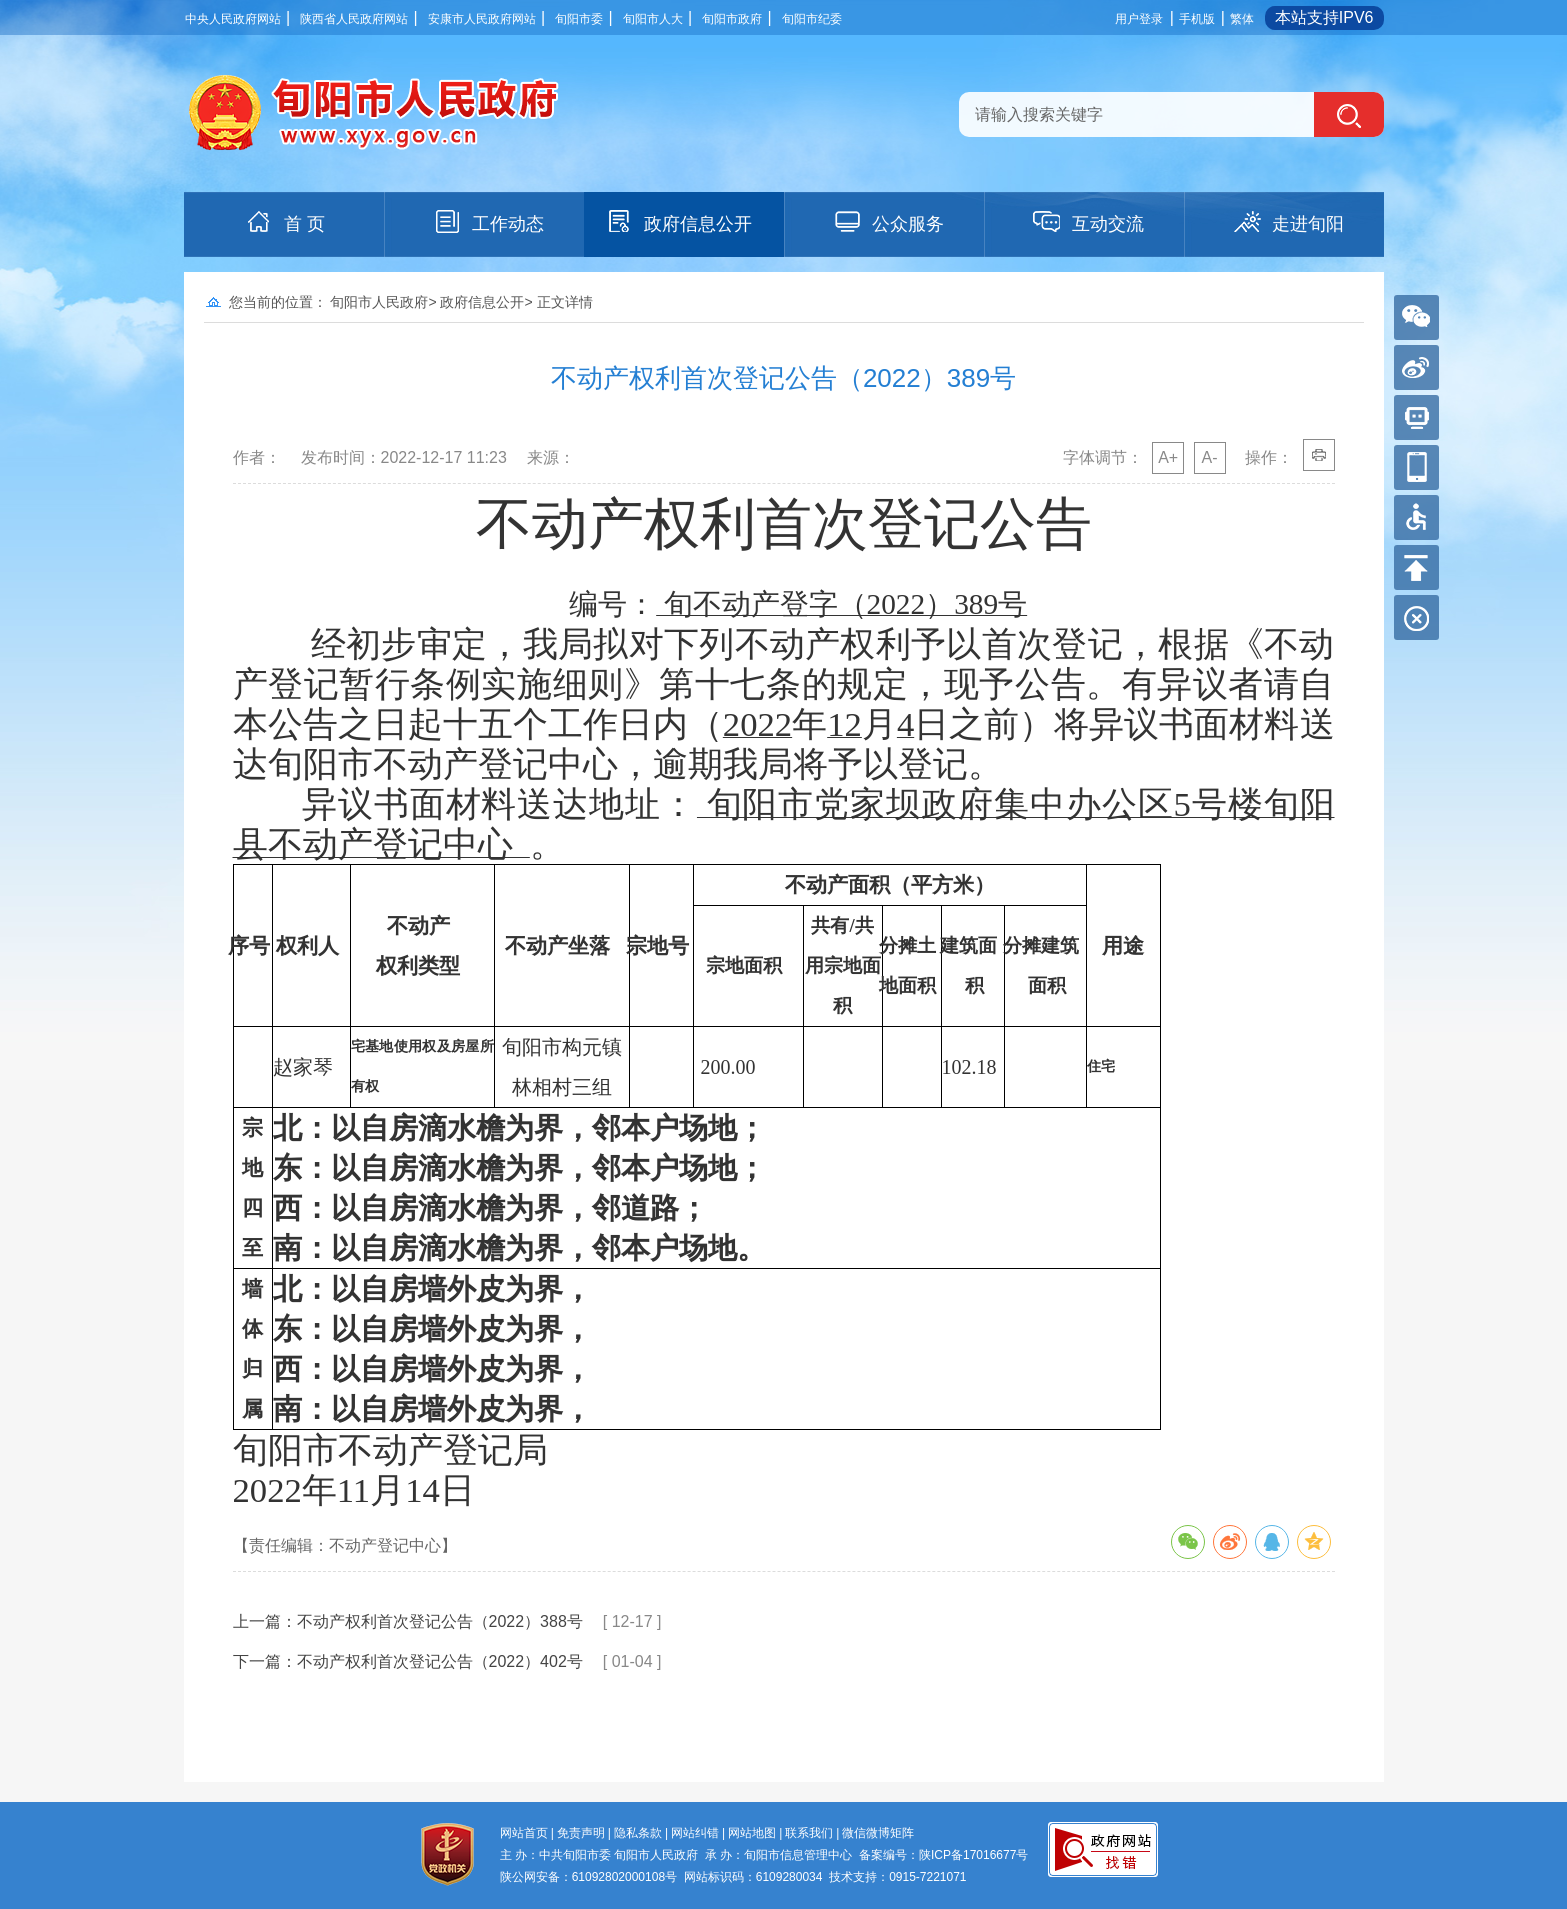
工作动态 (488, 222)
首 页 (284, 222)
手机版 (1197, 19)
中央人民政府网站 (233, 19)
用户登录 (1139, 19)
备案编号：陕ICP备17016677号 (943, 1855)
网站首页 (524, 1833)
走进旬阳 (1288, 222)
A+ (1168, 457)
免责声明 (581, 1833)
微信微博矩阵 (878, 1833)
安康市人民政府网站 (482, 19)
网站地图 (752, 1833)
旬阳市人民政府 (379, 302)
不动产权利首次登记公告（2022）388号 (440, 1621)
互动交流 (1088, 222)
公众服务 (888, 222)
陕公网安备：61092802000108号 (588, 1877)
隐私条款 (638, 1833)
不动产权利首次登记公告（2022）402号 (440, 1661)
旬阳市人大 (653, 19)
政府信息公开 (678, 222)
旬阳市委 (579, 19)
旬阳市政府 (732, 19)
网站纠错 (695, 1833)
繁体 (1242, 19)
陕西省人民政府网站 (354, 19)
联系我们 (809, 1833)
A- (1210, 457)
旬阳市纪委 (812, 19)
